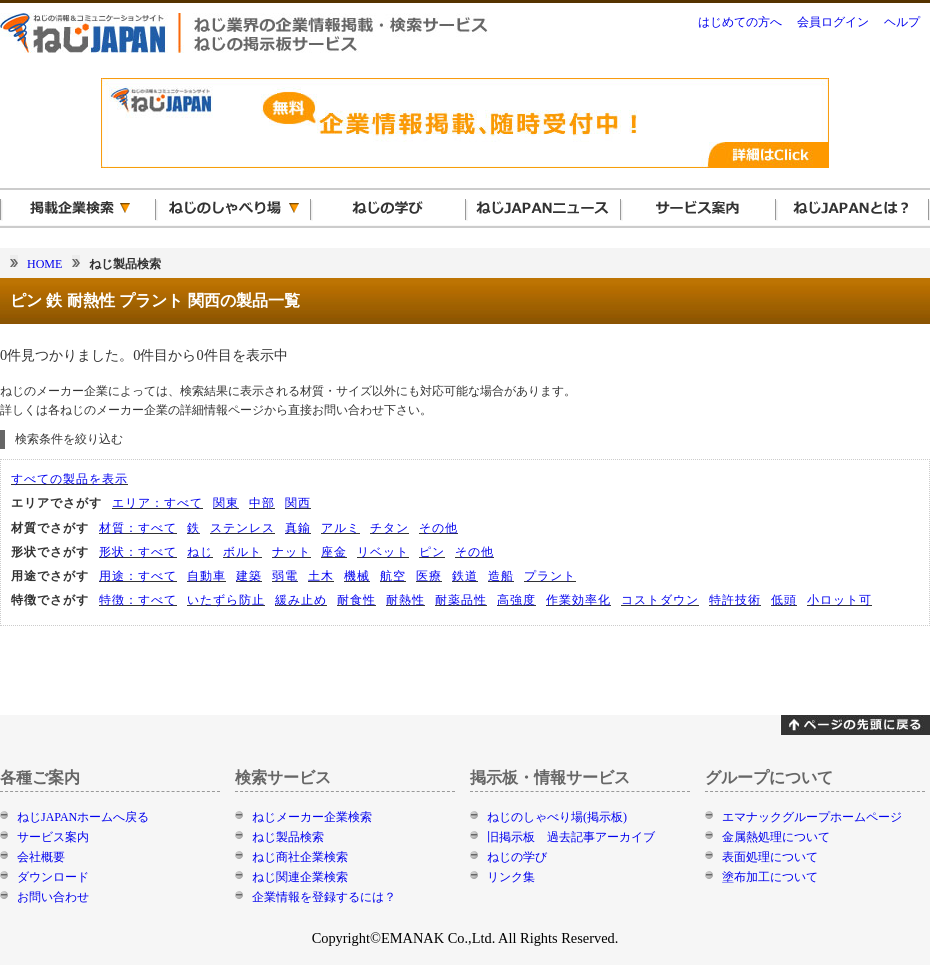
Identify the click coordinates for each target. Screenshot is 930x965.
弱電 (285, 576)
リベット (383, 552)
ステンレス (242, 528)
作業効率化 (578, 600)
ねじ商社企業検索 (300, 857)
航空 (393, 576)
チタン (389, 528)
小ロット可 (839, 600)
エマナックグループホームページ (812, 817)
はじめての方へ (740, 22)
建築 (249, 576)
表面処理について (770, 857)
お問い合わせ (53, 897)
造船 (501, 576)
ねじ (200, 552)
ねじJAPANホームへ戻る (83, 817)
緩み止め (301, 600)
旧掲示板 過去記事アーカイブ (571, 837)
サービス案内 (53, 837)
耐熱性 (405, 600)
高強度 (516, 600)
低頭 (784, 600)
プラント (550, 576)
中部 (262, 503)
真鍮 (298, 528)
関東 (226, 503)
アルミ (340, 528)
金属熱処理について (776, 837)
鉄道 (465, 576)
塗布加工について (770, 877)
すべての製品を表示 (69, 479)
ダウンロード (53, 877)
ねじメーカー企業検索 (312, 817)
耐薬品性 (461, 600)
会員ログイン (833, 22)
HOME (44, 264)
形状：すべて (138, 552)
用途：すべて (138, 576)
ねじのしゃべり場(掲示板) (557, 817)
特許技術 (735, 600)
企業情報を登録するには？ (324, 897)
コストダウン (660, 600)
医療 (429, 576)
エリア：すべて (157, 503)
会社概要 (41, 857)
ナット (291, 552)
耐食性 (356, 600)
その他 (438, 528)
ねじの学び (517, 857)
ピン (432, 552)
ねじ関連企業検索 (300, 877)
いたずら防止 (226, 600)
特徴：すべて (138, 600)
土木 (321, 576)
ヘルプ (902, 22)
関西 (298, 503)
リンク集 (511, 877)
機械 (357, 576)
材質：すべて (138, 528)
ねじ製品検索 (288, 837)
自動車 (206, 576)
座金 (334, 552)
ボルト (242, 552)
